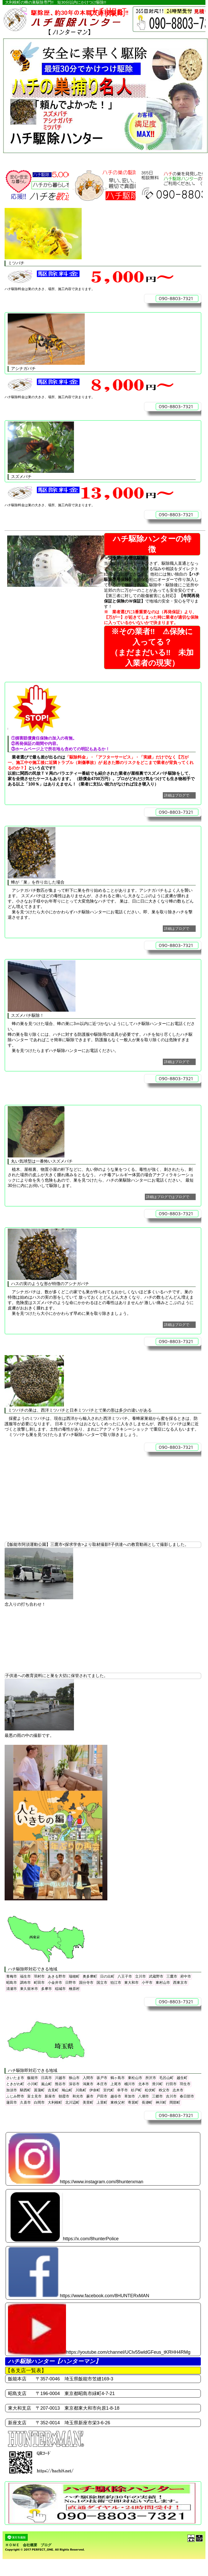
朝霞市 (64, 2096)
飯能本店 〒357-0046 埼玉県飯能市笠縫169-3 (60, 2378)
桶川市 (129, 2084)
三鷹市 (171, 1976)
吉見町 (53, 2090)
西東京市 (180, 1982)
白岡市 (39, 2102)
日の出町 (107, 1976)
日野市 (70, 1982)
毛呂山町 (166, 2078)
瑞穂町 (74, 1976)
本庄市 (102, 2084)
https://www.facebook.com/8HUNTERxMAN (78, 2273)
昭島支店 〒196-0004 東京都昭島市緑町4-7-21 (61, 2393)
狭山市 (74, 2078)
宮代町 (108, 2090)
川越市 (60, 2078)
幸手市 (122, 2090)
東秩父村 (117, 2102)
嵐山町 (46, 2084)
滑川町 (157, 2084)
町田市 (39, 1982)
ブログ (46, 2545)
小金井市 (55, 1982)
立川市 (140, 1976)
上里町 (102, 2102)
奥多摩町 (90, 1976)
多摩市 (46, 1989)
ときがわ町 (15, 2084)
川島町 (80, 2090)
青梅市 (11, 1976)
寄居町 (133, 2102)
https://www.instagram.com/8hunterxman (75, 2159)
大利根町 (55, 2102)
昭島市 (11, 1982)
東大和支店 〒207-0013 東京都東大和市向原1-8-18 (63, 2408)
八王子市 (125, 1976)
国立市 (102, 1982)
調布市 (25, 1982)
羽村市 (39, 1976)
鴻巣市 (88, 2084)
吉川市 (171, 2096)
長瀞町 (147, 2102)
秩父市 (164, 2090)
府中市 (185, 1976)
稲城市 (60, 1989)
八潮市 (143, 2096)
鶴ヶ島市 (117, 2078)
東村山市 (163, 1982)
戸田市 (102, 2096)
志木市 (178, 2090)
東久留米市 (29, 1989)
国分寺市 (86, 1982)
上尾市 (115, 2084)
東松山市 (135, 2078)
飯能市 (32, 2078)
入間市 (88, 2078)
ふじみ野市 (15, 2096)
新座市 (50, 2096)
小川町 (32, 2084)
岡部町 (174, 2102)
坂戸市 (102, 2078)
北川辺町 (72, 2102)
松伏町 (150, 2090)
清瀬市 (11, 1989)
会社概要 (30, 2545)
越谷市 (115, 2096)
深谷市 (74, 2084)
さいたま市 (15, 2078)
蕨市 (89, 2096)
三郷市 (157, 2096)
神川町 (161, 2102)
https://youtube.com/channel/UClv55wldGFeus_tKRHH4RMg (99, 2329)
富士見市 (34, 2096)
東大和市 (131, 1982)
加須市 (11, 2090)
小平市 (147, 1982)
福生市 (25, 1976)
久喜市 (25, 2102)
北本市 (143, 2084)
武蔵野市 (156, 1976)
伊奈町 (94, 2090)
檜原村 (74, 1989)
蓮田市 (11, 2102)
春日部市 (187, 2096)
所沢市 (150, 2078)
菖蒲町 (39, 2090)
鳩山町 (67, 2090)
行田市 (171, 2084)
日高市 (46, 2078)
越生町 (182, 2078)
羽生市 (185, 2084)
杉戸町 (136, 2090)
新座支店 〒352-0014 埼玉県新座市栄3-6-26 (59, 2422)
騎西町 (25, 2090)
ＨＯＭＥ (12, 2545)
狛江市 (115, 1982)
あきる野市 (57, 1976)
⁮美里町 (88, 2102)
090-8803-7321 (176, 298)
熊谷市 (60, 2084)
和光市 (77, 2096)
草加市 (129, 2096)
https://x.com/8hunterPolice (63, 2216)
